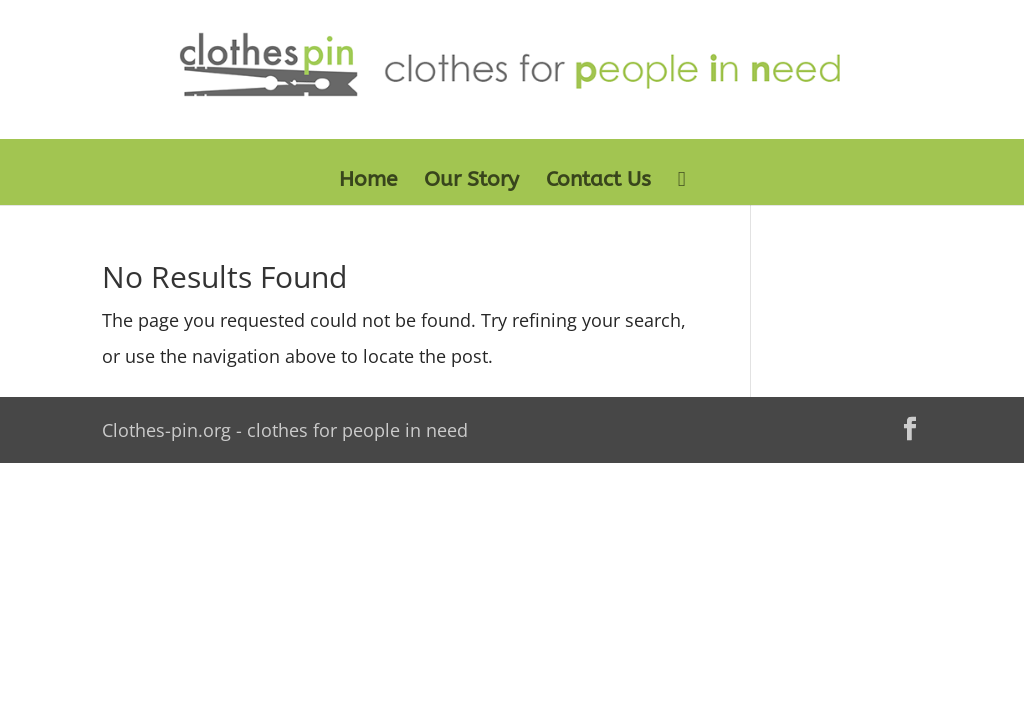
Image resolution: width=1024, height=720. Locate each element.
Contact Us (598, 182)
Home (368, 182)
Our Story (471, 182)
